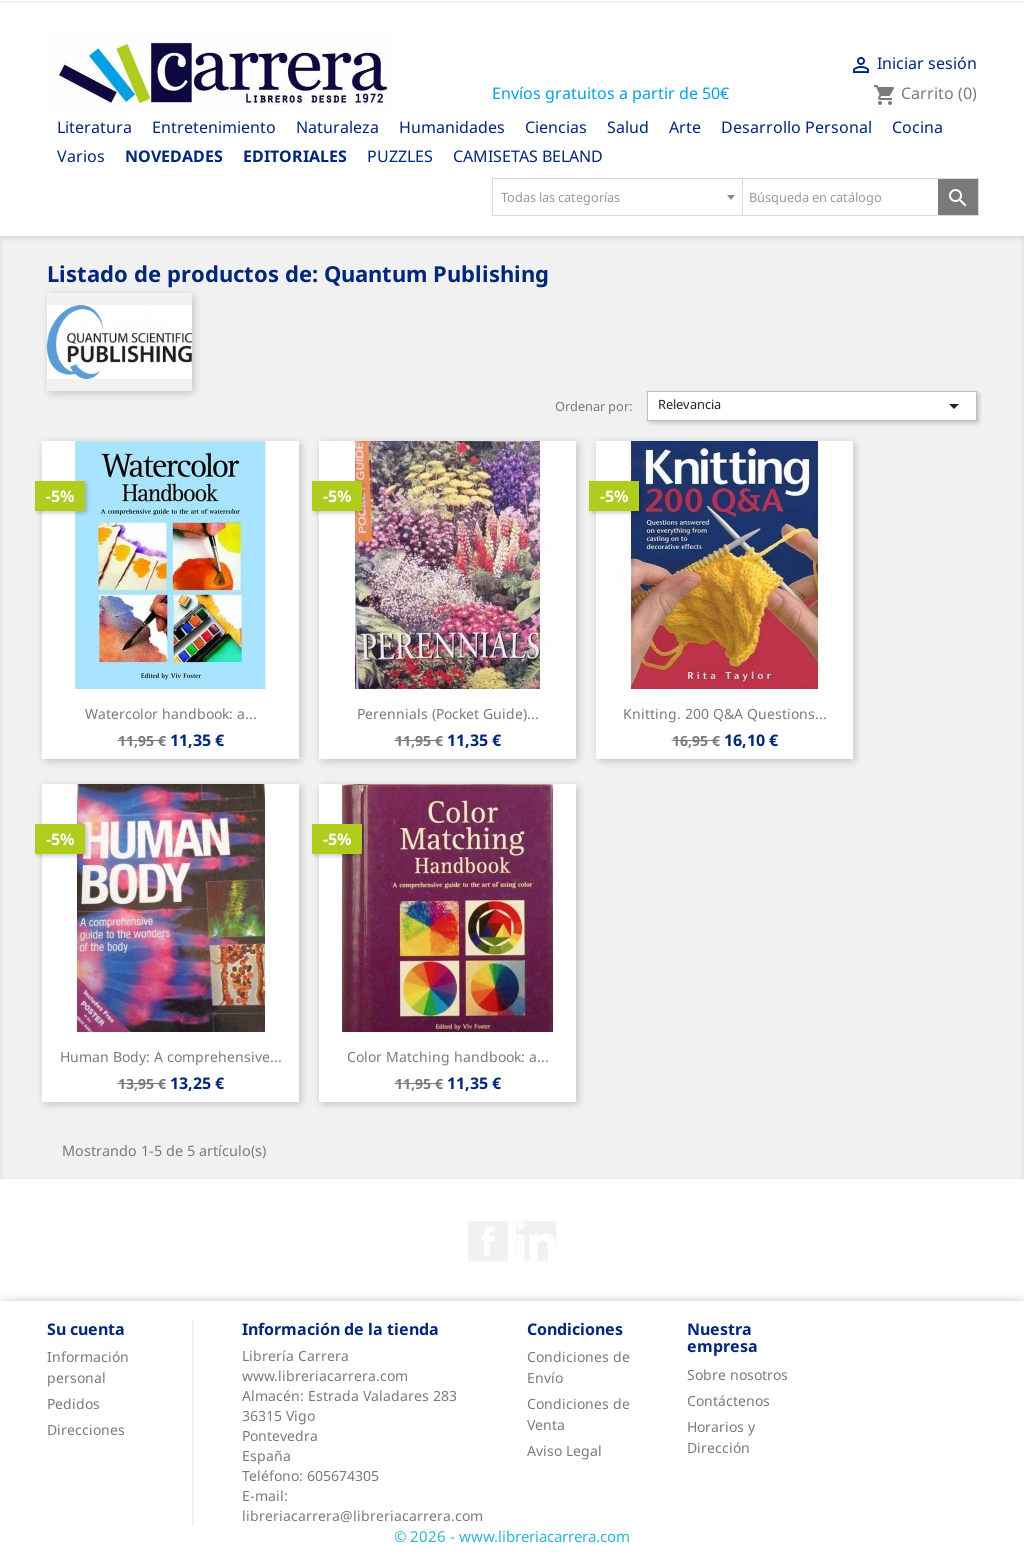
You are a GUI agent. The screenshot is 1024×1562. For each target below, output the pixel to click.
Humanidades (452, 127)
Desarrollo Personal (796, 127)
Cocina (917, 127)
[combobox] (617, 197)
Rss (536, 1241)
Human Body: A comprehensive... (171, 1056)
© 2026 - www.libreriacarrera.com (512, 1536)
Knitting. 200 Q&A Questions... (725, 713)
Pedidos (73, 1403)
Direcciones (86, 1429)
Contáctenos (728, 1400)
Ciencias (556, 127)
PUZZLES (400, 156)
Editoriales (295, 156)
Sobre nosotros (737, 1374)
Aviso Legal (564, 1450)
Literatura (94, 127)
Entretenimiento (214, 127)
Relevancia (812, 406)
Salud (628, 127)
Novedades (174, 156)
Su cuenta (86, 1329)
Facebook (488, 1241)
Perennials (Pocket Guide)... (448, 713)
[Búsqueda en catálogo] (840, 197)
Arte (685, 127)
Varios (81, 156)
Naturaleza (337, 127)
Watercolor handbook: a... (171, 713)
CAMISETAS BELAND (528, 156)
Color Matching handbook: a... (448, 1056)
